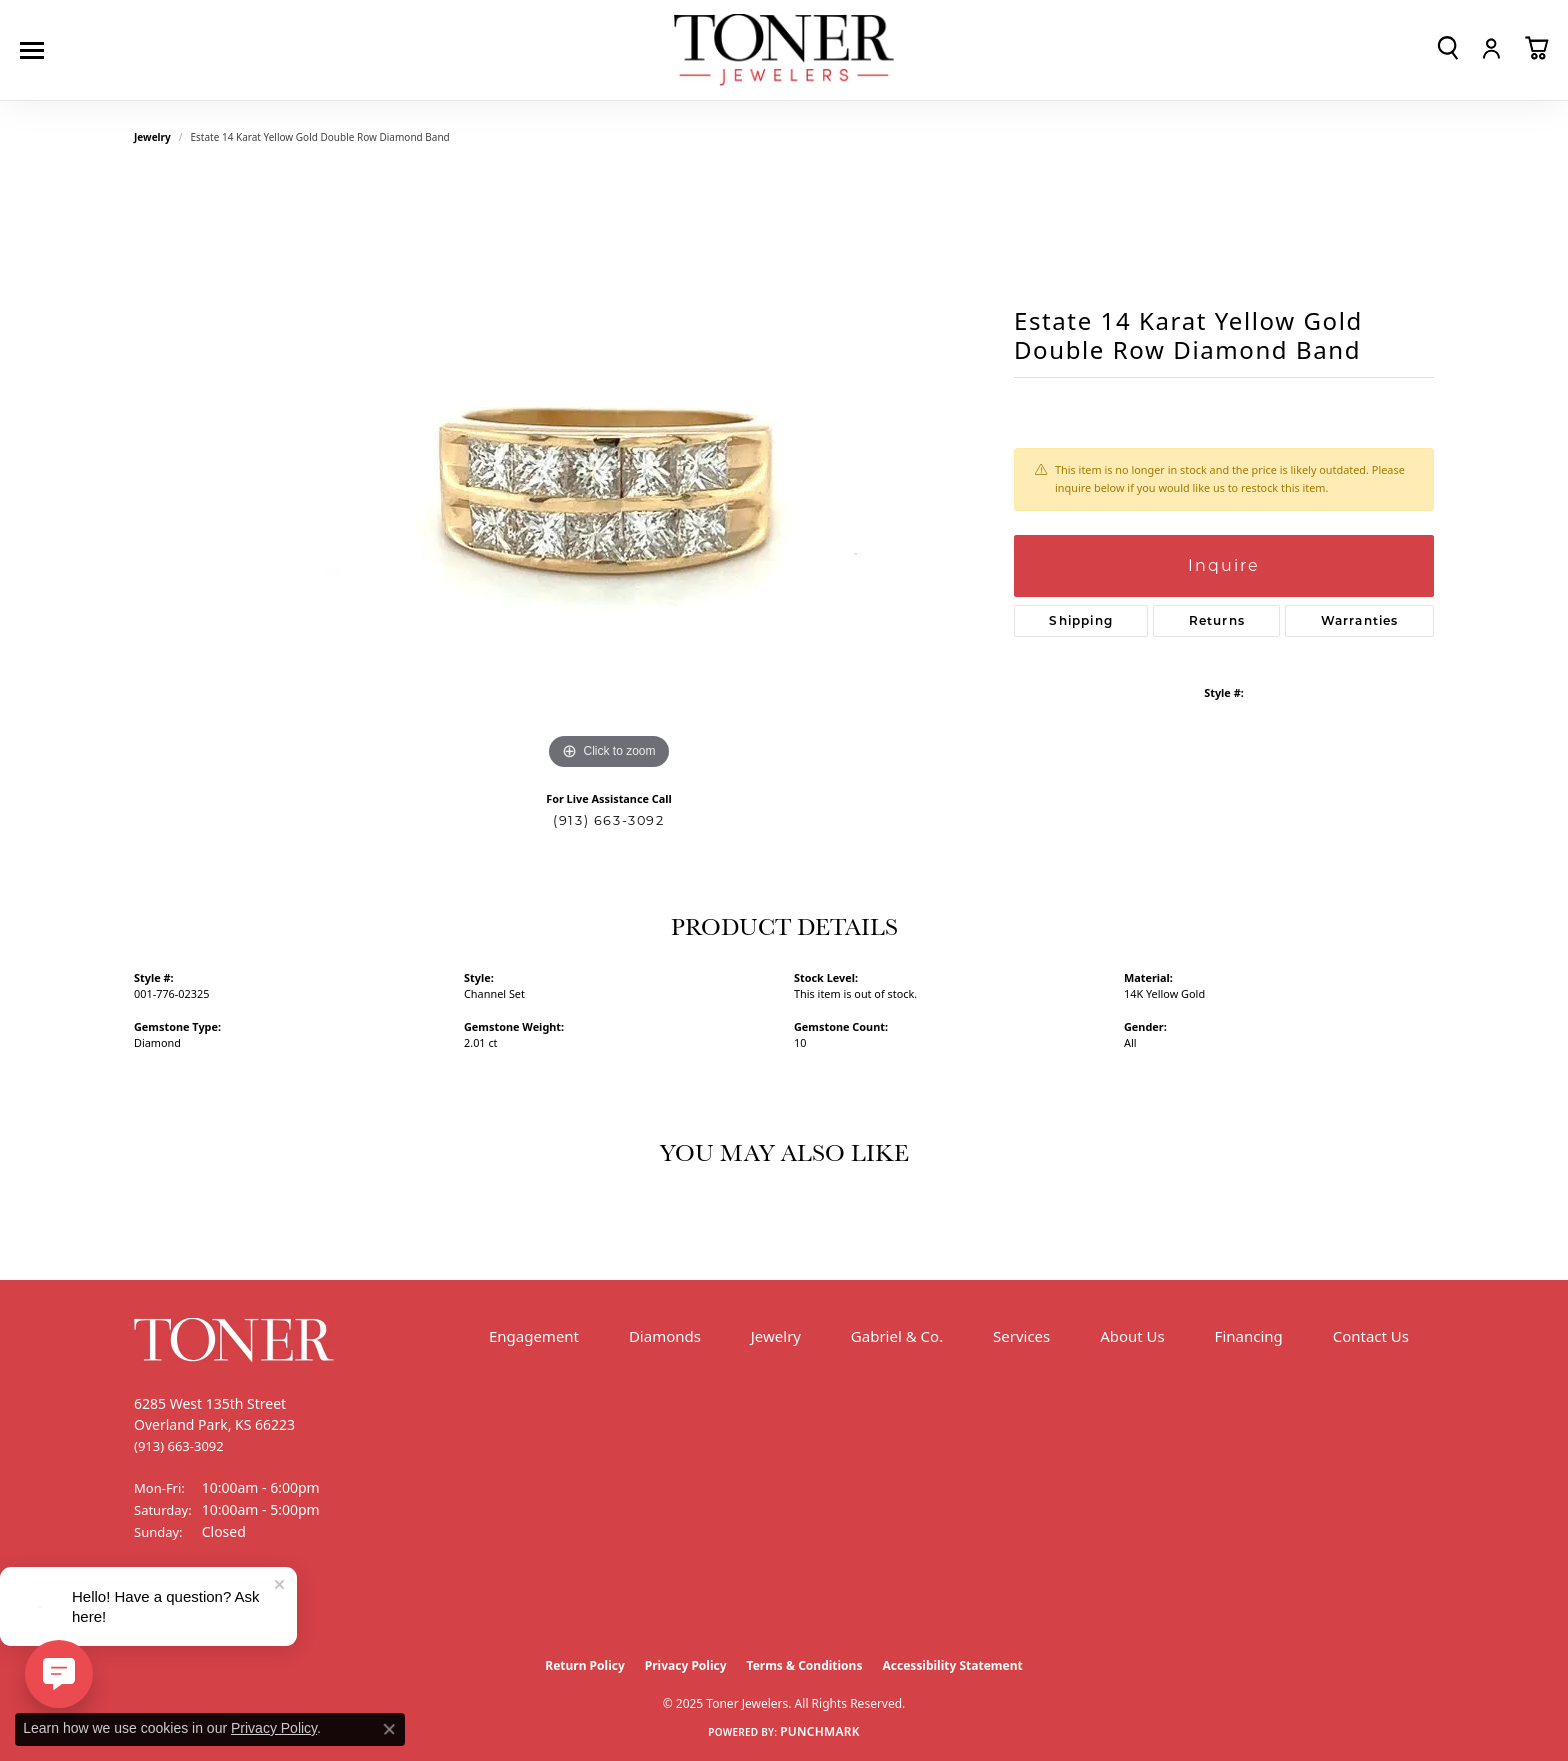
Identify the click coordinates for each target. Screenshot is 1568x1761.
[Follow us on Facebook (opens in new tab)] (154, 1607)
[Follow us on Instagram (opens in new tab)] (204, 1607)
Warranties (1360, 620)
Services (1021, 1336)
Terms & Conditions (805, 1665)
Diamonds (665, 1336)
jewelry (152, 137)
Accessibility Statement (952, 1665)
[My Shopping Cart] (1536, 48)
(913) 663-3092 (608, 820)
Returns (1217, 620)
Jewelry (776, 1336)
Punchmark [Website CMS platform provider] (820, 1731)
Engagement (534, 1336)
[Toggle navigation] (37, 50)
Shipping (1081, 620)
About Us (1132, 1336)
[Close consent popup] (389, 1729)
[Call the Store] (179, 1446)
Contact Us (1371, 1336)
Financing (1249, 1336)
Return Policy (585, 1665)
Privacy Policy (686, 1665)
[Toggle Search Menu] (1448, 48)
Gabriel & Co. (897, 1336)
